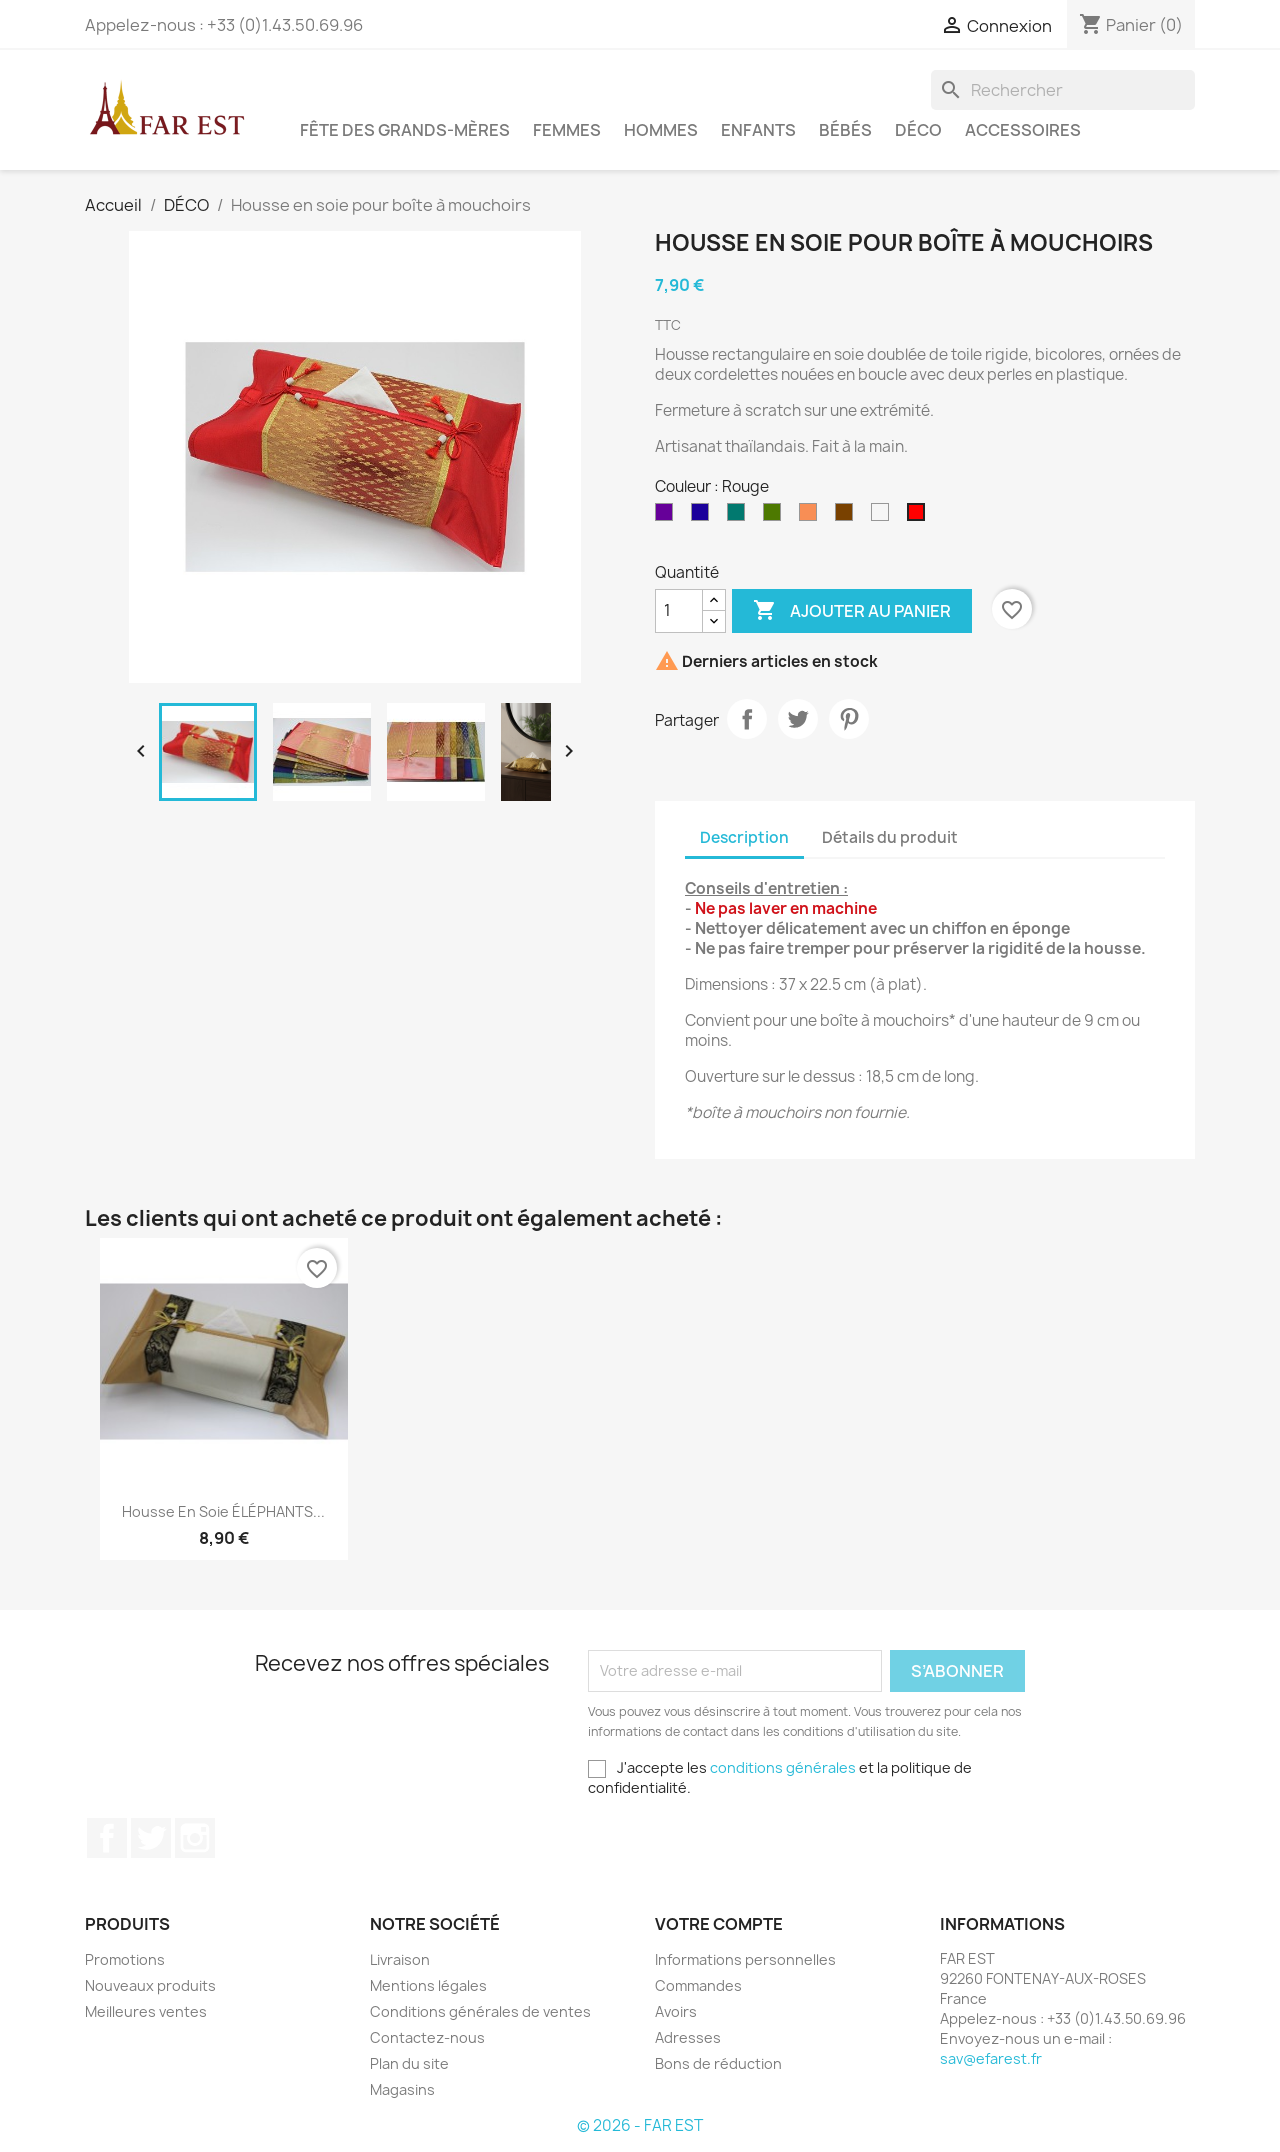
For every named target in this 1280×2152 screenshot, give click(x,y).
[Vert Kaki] (776, 517)
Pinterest (849, 719)
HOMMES (661, 130)
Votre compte (719, 1924)
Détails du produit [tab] (890, 837)
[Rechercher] (1063, 90)
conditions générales (783, 1767)
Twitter (151, 1838)
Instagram (195, 1838)
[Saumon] (812, 517)
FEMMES (567, 130)
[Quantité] (679, 611)
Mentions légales (428, 1985)
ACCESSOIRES (1023, 130)
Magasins (402, 2089)
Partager (747, 719)
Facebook (107, 1838)
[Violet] (668, 517)
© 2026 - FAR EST (640, 2125)
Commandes (698, 1985)
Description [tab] (744, 837)
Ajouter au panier (852, 611)
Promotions (125, 1959)
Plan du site (409, 2063)
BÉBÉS (845, 130)
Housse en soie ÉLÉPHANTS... (223, 1511)
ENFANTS (758, 130)
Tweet (798, 719)
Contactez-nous (427, 2037)
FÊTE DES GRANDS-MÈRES (405, 130)
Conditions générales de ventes (480, 2011)
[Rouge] (920, 517)
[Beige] (884, 517)
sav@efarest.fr (991, 2058)
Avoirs (676, 2011)
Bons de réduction (718, 2063)
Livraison (400, 1959)
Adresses (688, 2037)
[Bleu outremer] (704, 517)
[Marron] (848, 517)
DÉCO (918, 130)
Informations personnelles (745, 1959)
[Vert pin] (740, 517)
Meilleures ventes (146, 2011)
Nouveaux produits (150, 1985)
